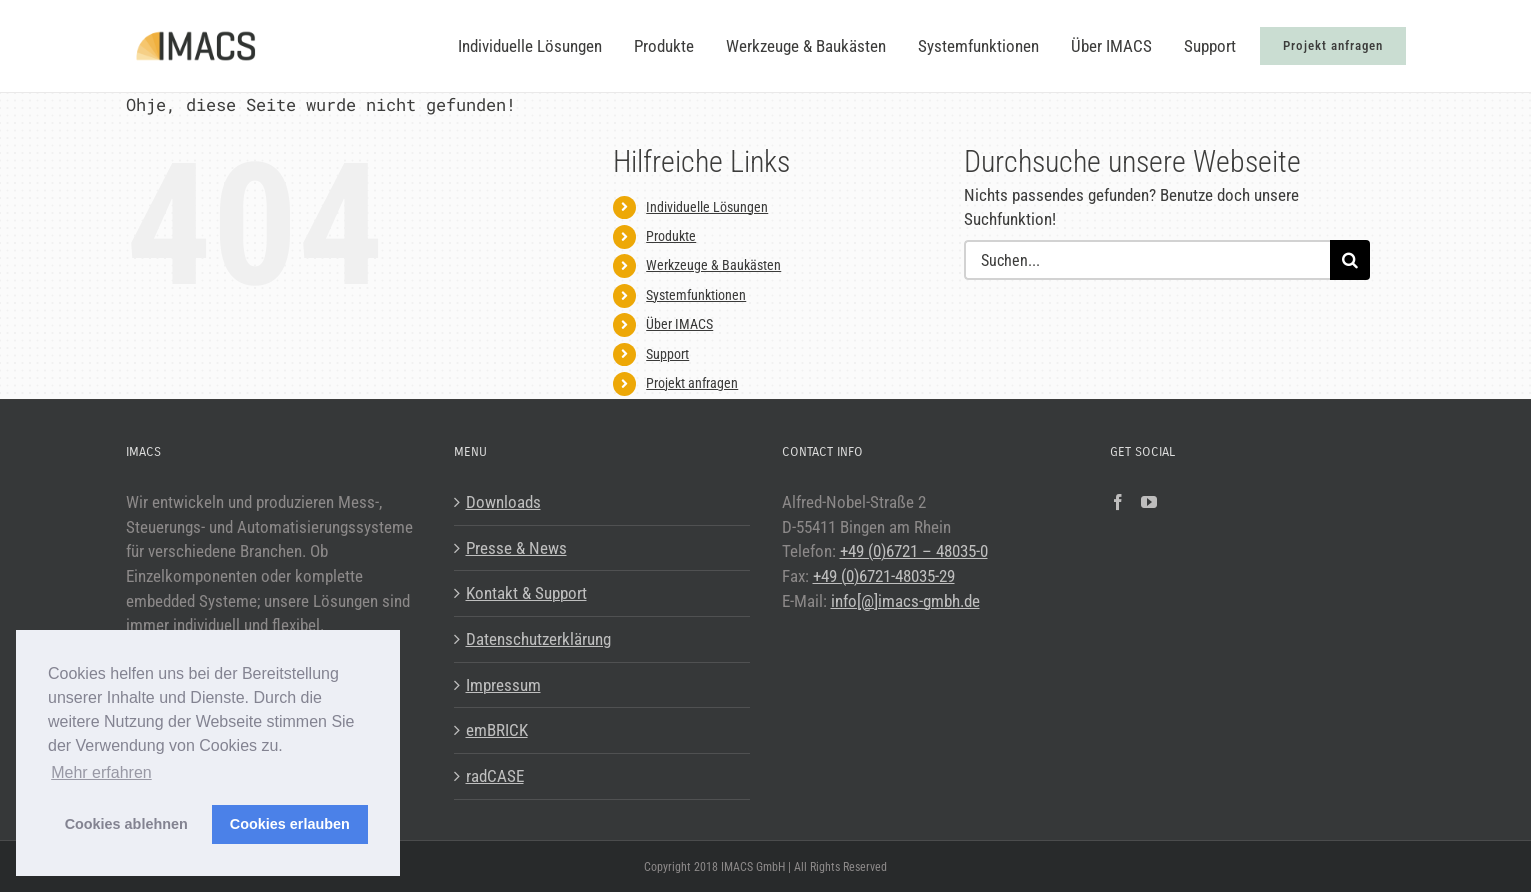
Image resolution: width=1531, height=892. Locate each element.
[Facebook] (1118, 502)
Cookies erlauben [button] (290, 824)
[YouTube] (1149, 502)
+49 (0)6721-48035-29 (884, 576)
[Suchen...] (1147, 260)
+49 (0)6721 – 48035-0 (914, 551)
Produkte (671, 236)
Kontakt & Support (526, 593)
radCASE (495, 776)
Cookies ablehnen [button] (126, 824)
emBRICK (497, 730)
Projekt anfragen (692, 383)
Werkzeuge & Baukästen (713, 265)
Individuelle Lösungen (707, 207)
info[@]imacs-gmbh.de (905, 601)
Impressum (503, 685)
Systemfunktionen (696, 295)
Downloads (503, 502)
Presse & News (516, 548)
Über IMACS (679, 324)
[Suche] (1350, 260)
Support (667, 354)
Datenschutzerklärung (538, 639)
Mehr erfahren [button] (101, 772)
